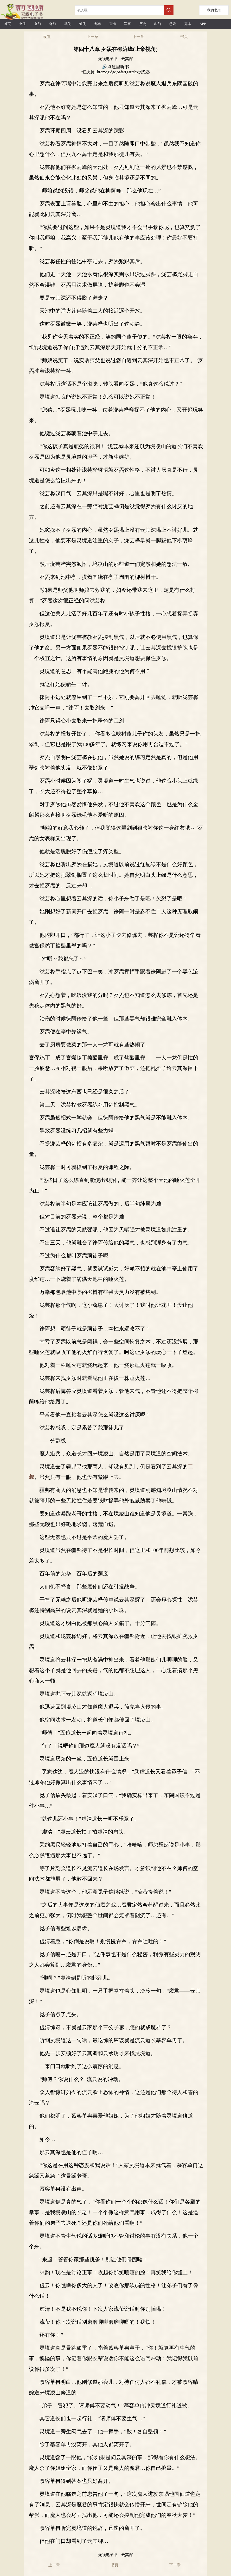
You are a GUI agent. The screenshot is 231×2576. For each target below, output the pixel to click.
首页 (7, 24)
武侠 (67, 24)
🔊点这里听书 (115, 66)
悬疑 (172, 24)
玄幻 (37, 24)
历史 (142, 24)
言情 (112, 24)
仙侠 (82, 24)
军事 (127, 24)
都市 (97, 24)
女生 (22, 24)
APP (202, 24)
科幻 (157, 24)
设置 (47, 37)
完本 (187, 24)
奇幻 (52, 24)
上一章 (92, 37)
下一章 (138, 37)
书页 (184, 37)
